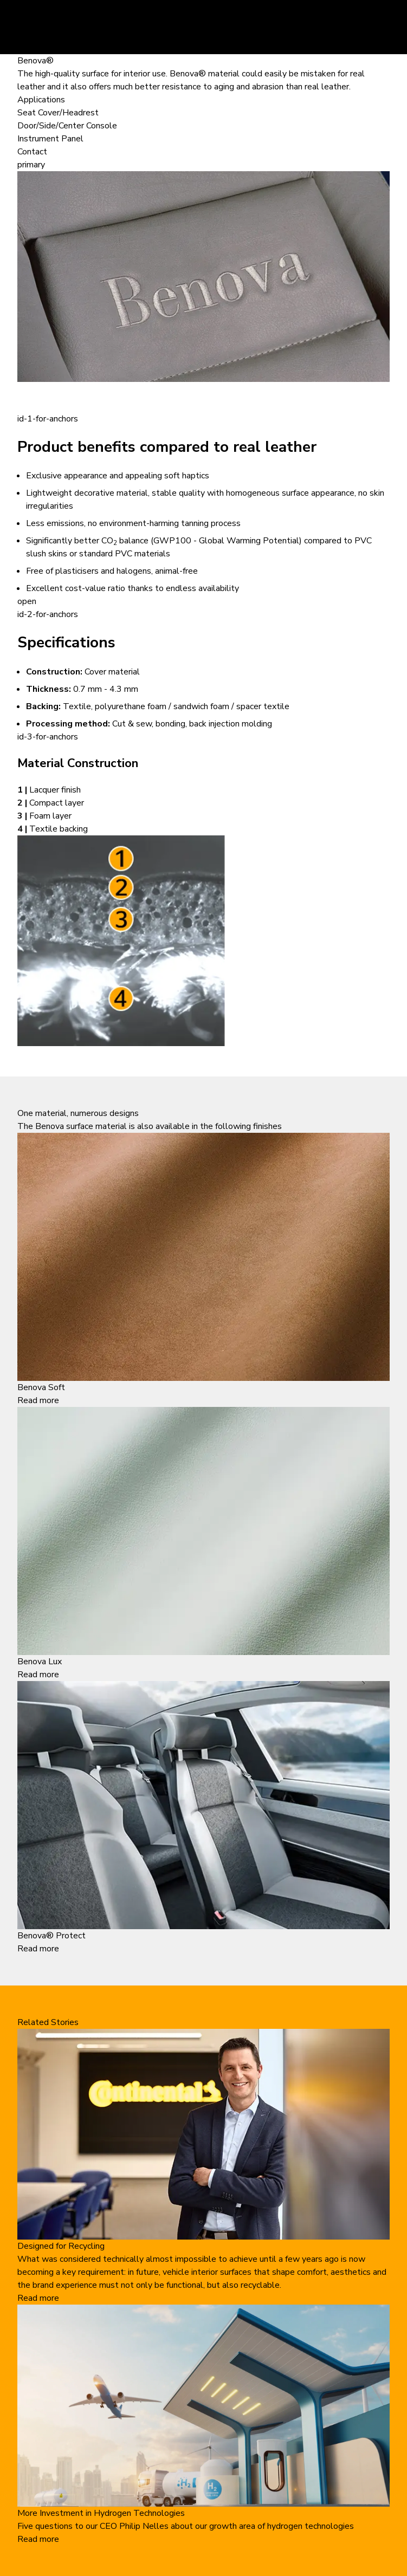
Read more (38, 1400)
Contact (32, 152)
